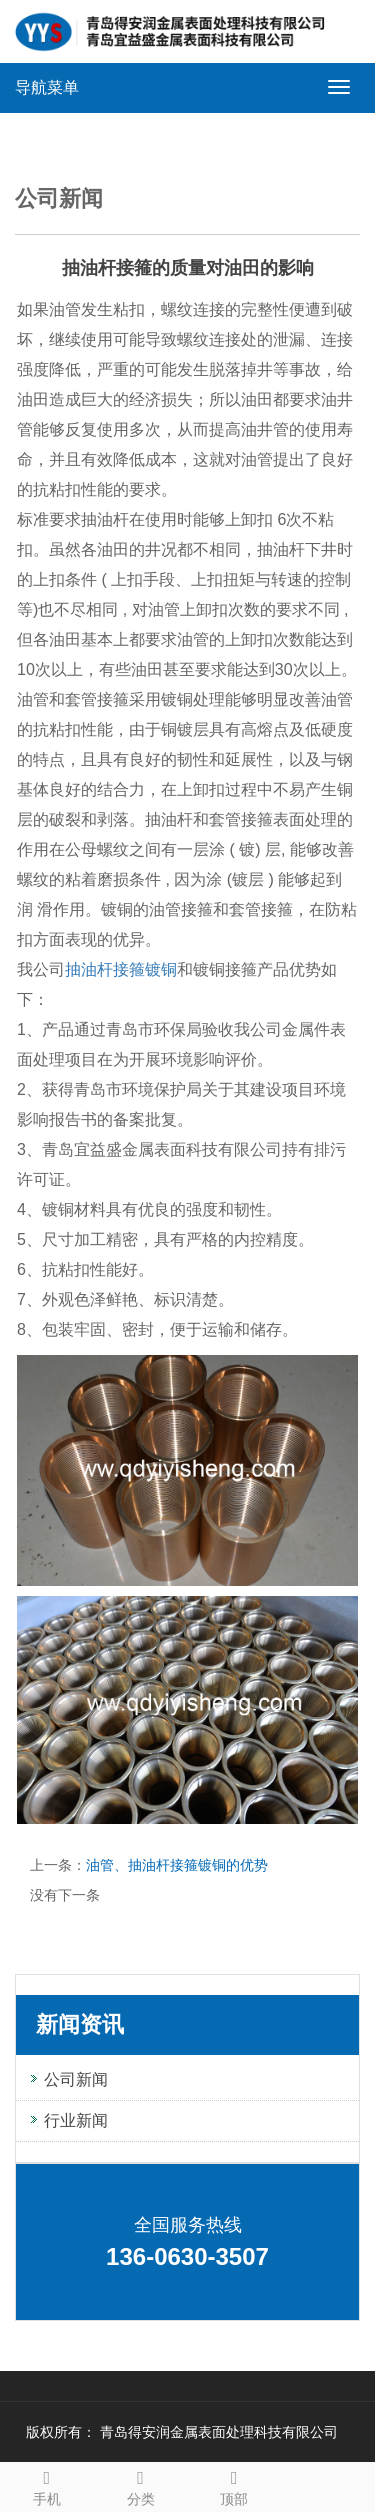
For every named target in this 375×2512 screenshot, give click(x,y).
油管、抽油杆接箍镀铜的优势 (177, 1865)
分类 (141, 2485)
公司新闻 (76, 2079)
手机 (47, 2485)
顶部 (235, 2485)
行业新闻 (76, 2120)
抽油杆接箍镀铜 (121, 969)
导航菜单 (47, 87)
